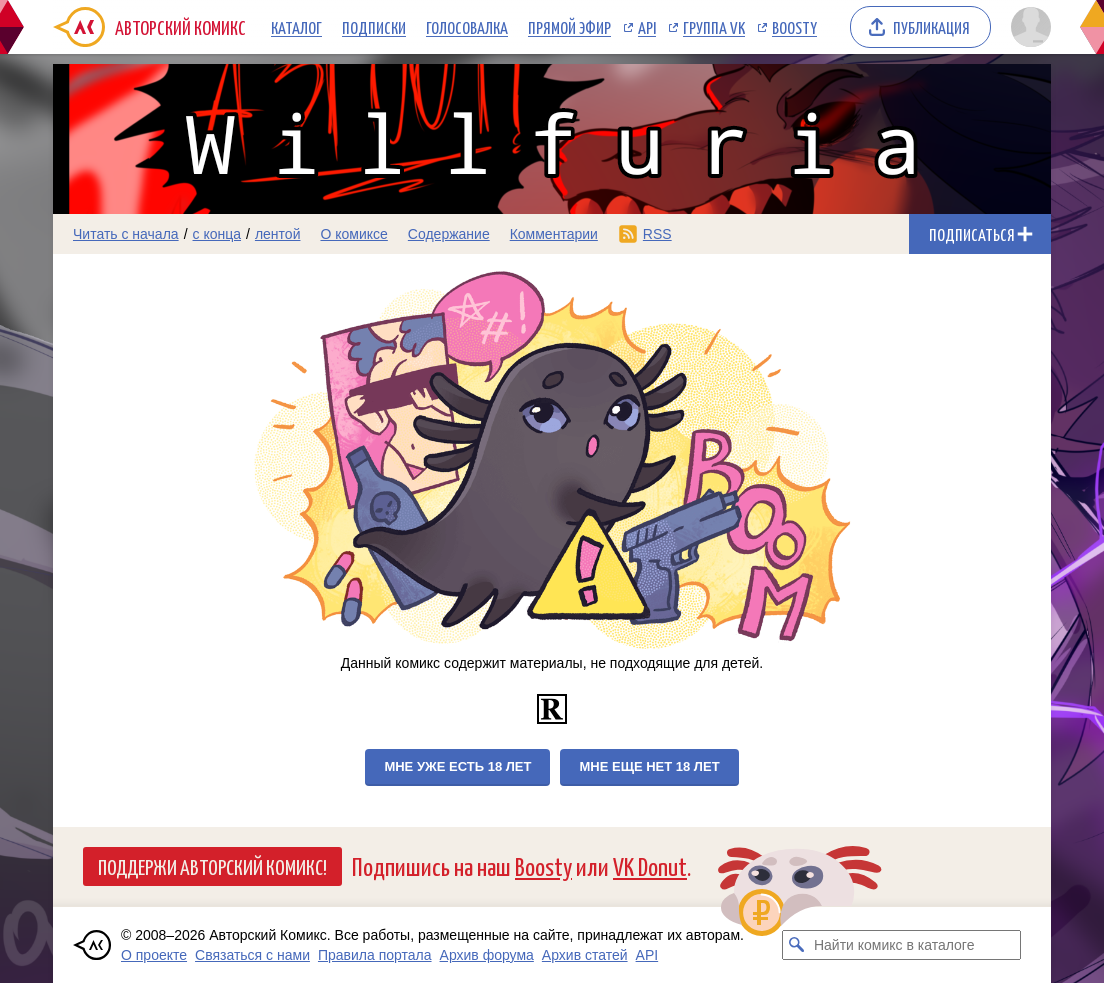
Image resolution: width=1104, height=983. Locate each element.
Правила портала (375, 955)
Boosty (794, 27)
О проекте (154, 955)
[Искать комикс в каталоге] (797, 945)
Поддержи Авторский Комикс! (212, 866)
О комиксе (353, 234)
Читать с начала (126, 234)
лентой (278, 234)
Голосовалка (467, 27)
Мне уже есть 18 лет (457, 766)
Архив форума (487, 955)
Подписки (374, 27)
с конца (217, 234)
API (647, 27)
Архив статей (585, 955)
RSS (657, 234)
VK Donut (650, 865)
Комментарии (554, 234)
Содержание (449, 234)
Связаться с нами (252, 955)
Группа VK (714, 27)
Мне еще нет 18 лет (649, 766)
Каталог (296, 27)
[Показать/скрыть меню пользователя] (1027, 27)
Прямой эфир (569, 27)
